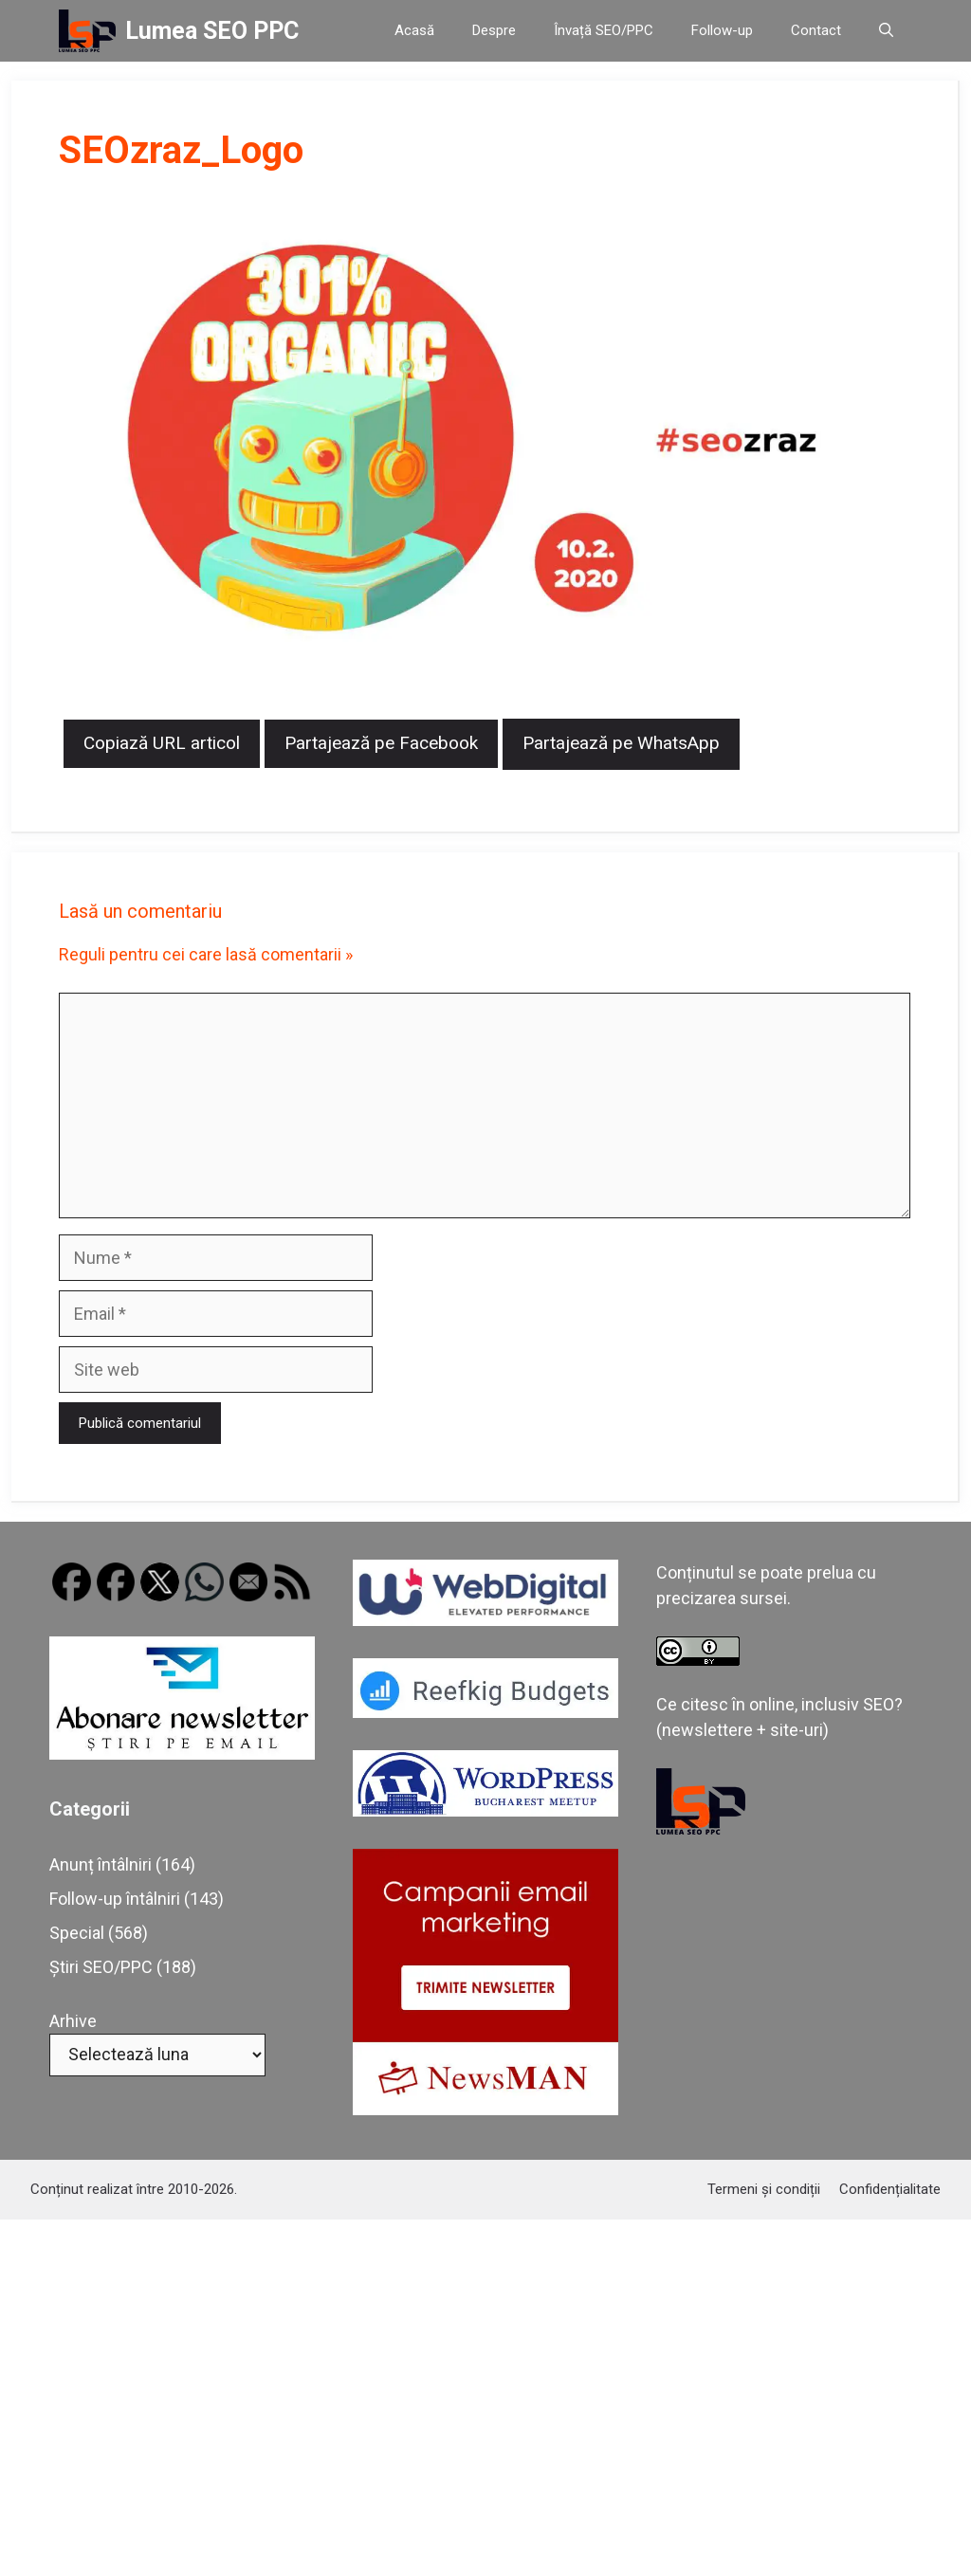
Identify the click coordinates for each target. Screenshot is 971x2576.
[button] (886, 31)
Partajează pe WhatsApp (621, 743)
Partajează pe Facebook (381, 743)
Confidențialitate (890, 2189)
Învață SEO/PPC (603, 30)
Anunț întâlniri (100, 1864)
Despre (494, 30)
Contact (816, 30)
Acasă (414, 30)
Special (76, 1933)
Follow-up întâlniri (114, 1899)
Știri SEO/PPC (101, 1967)
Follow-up (722, 30)
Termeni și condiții (763, 2189)
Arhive (73, 2021)
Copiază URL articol (161, 743)
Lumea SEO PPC (212, 31)
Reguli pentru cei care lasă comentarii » (206, 954)
